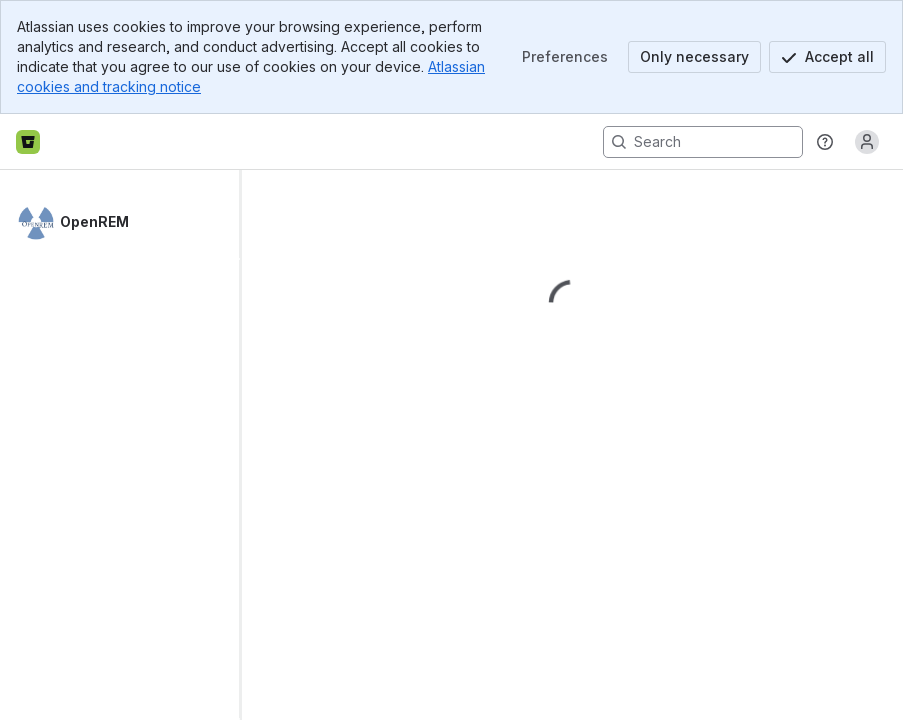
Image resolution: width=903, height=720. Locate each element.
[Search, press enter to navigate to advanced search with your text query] (703, 142)
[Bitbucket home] (28, 142)
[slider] (248, 445)
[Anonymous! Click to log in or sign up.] (867, 142)
